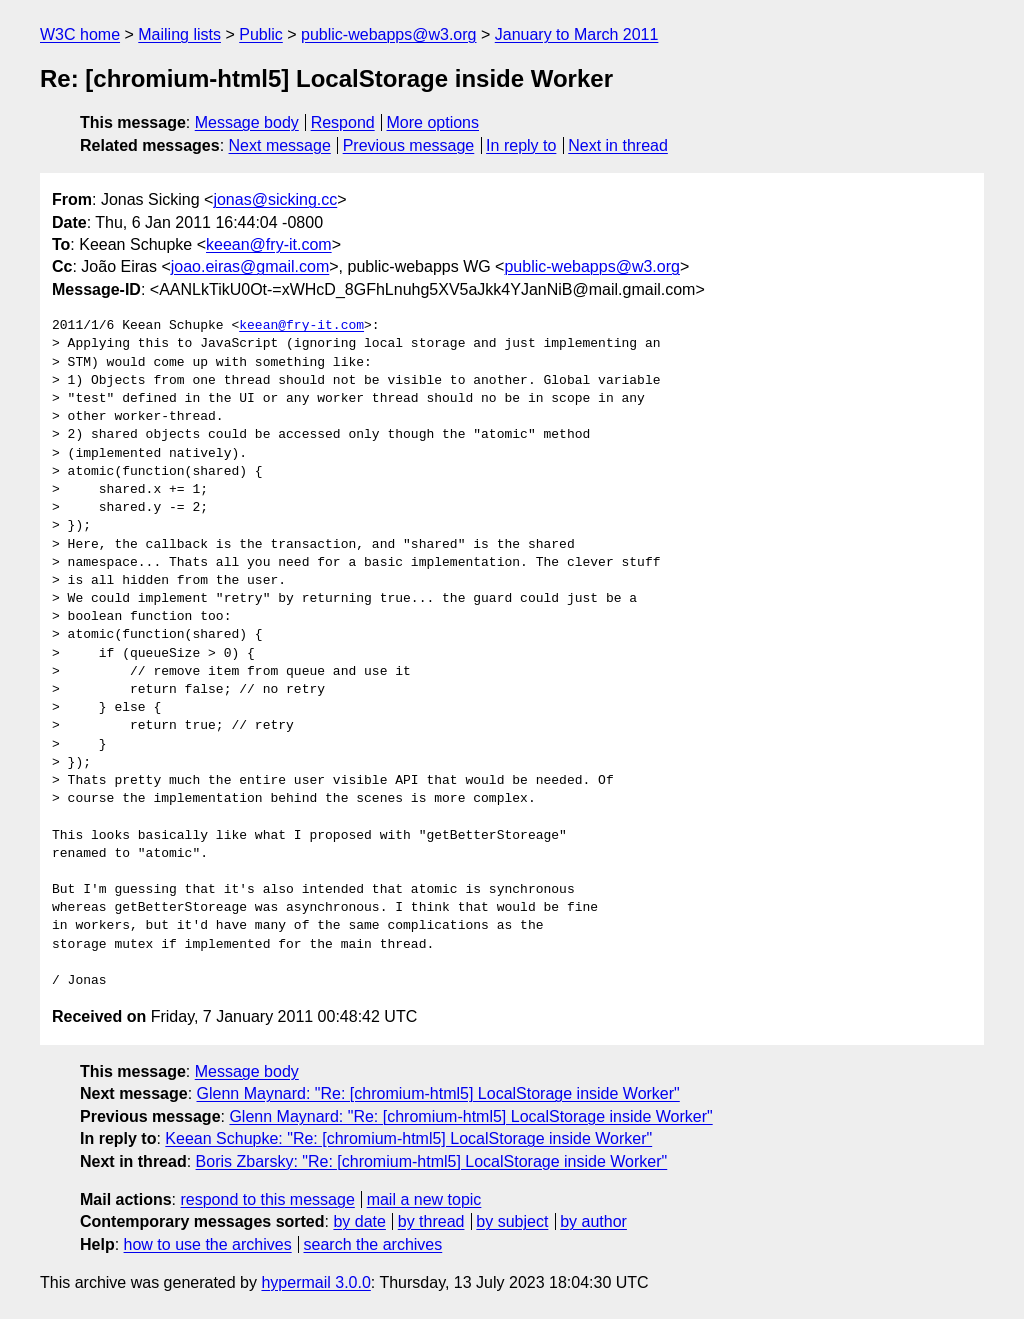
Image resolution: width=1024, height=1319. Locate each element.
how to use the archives (208, 1244)
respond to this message (267, 1199)
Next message (280, 145)
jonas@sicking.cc (275, 199)
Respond (343, 122)
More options (433, 122)
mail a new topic (424, 1199)
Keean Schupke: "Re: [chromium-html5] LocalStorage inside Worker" (408, 1138)
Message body (247, 122)
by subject (512, 1221)
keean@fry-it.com (269, 244)
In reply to (521, 145)
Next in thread (618, 145)
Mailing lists (179, 34)
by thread (431, 1221)
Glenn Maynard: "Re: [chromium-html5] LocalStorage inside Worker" (438, 1093)
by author (593, 1221)
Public (261, 34)
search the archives (373, 1244)
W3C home (80, 34)
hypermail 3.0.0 (315, 1282)
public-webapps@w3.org (388, 34)
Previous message (409, 145)
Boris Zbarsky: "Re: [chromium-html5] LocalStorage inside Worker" (432, 1161)
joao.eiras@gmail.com (250, 266)
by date (359, 1221)
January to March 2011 (577, 34)
